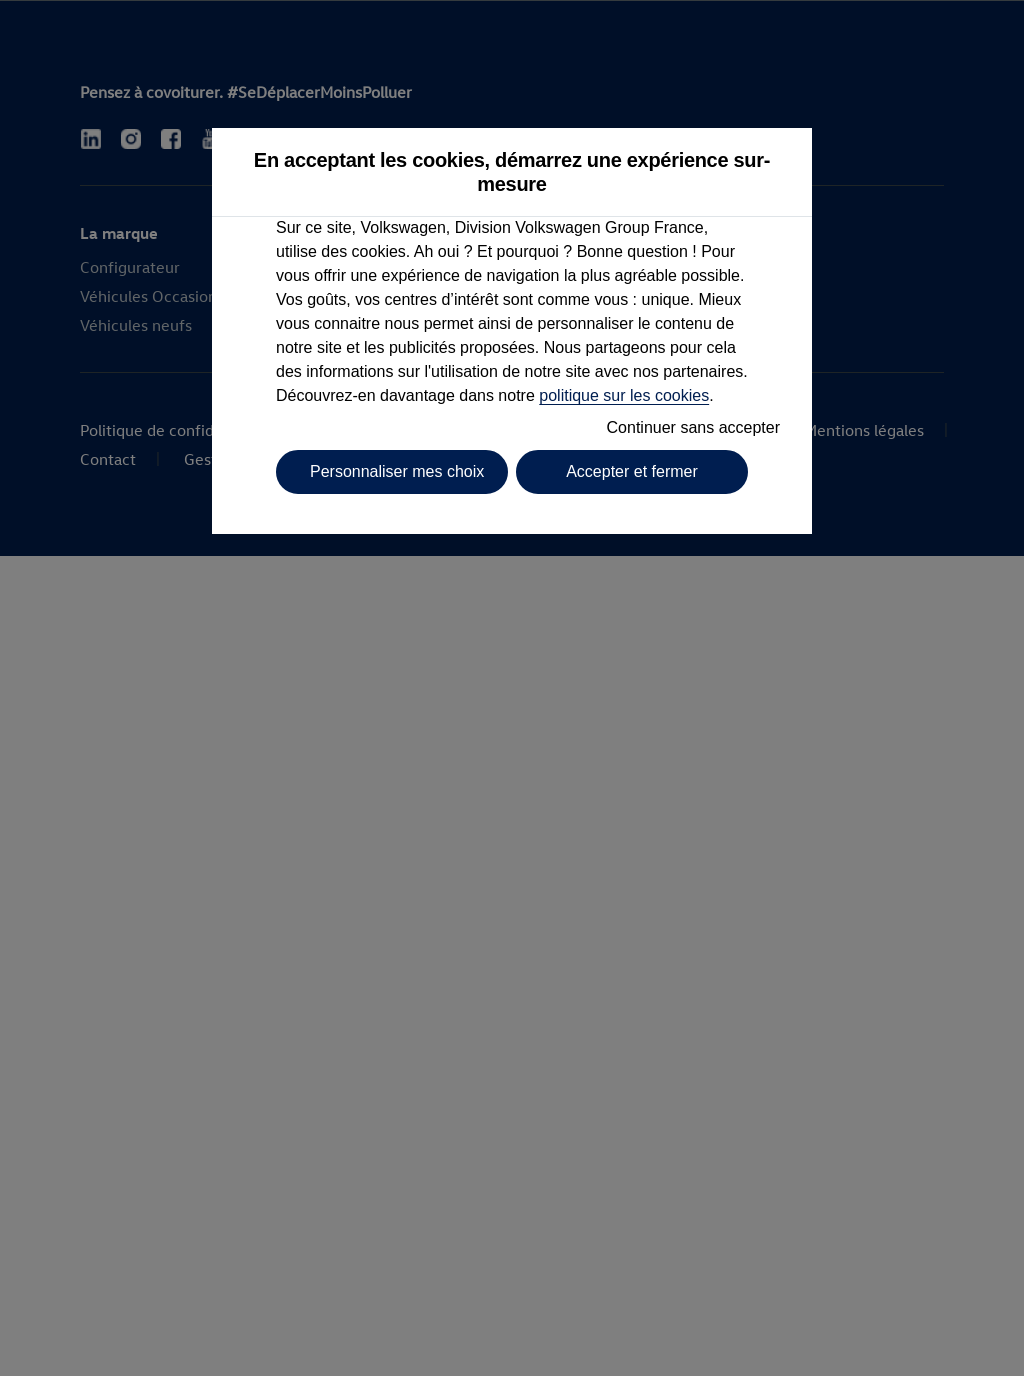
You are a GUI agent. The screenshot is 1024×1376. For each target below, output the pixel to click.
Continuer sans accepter (693, 427)
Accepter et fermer (632, 471)
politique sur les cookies (624, 395)
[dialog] (512, 688)
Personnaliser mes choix (397, 471)
